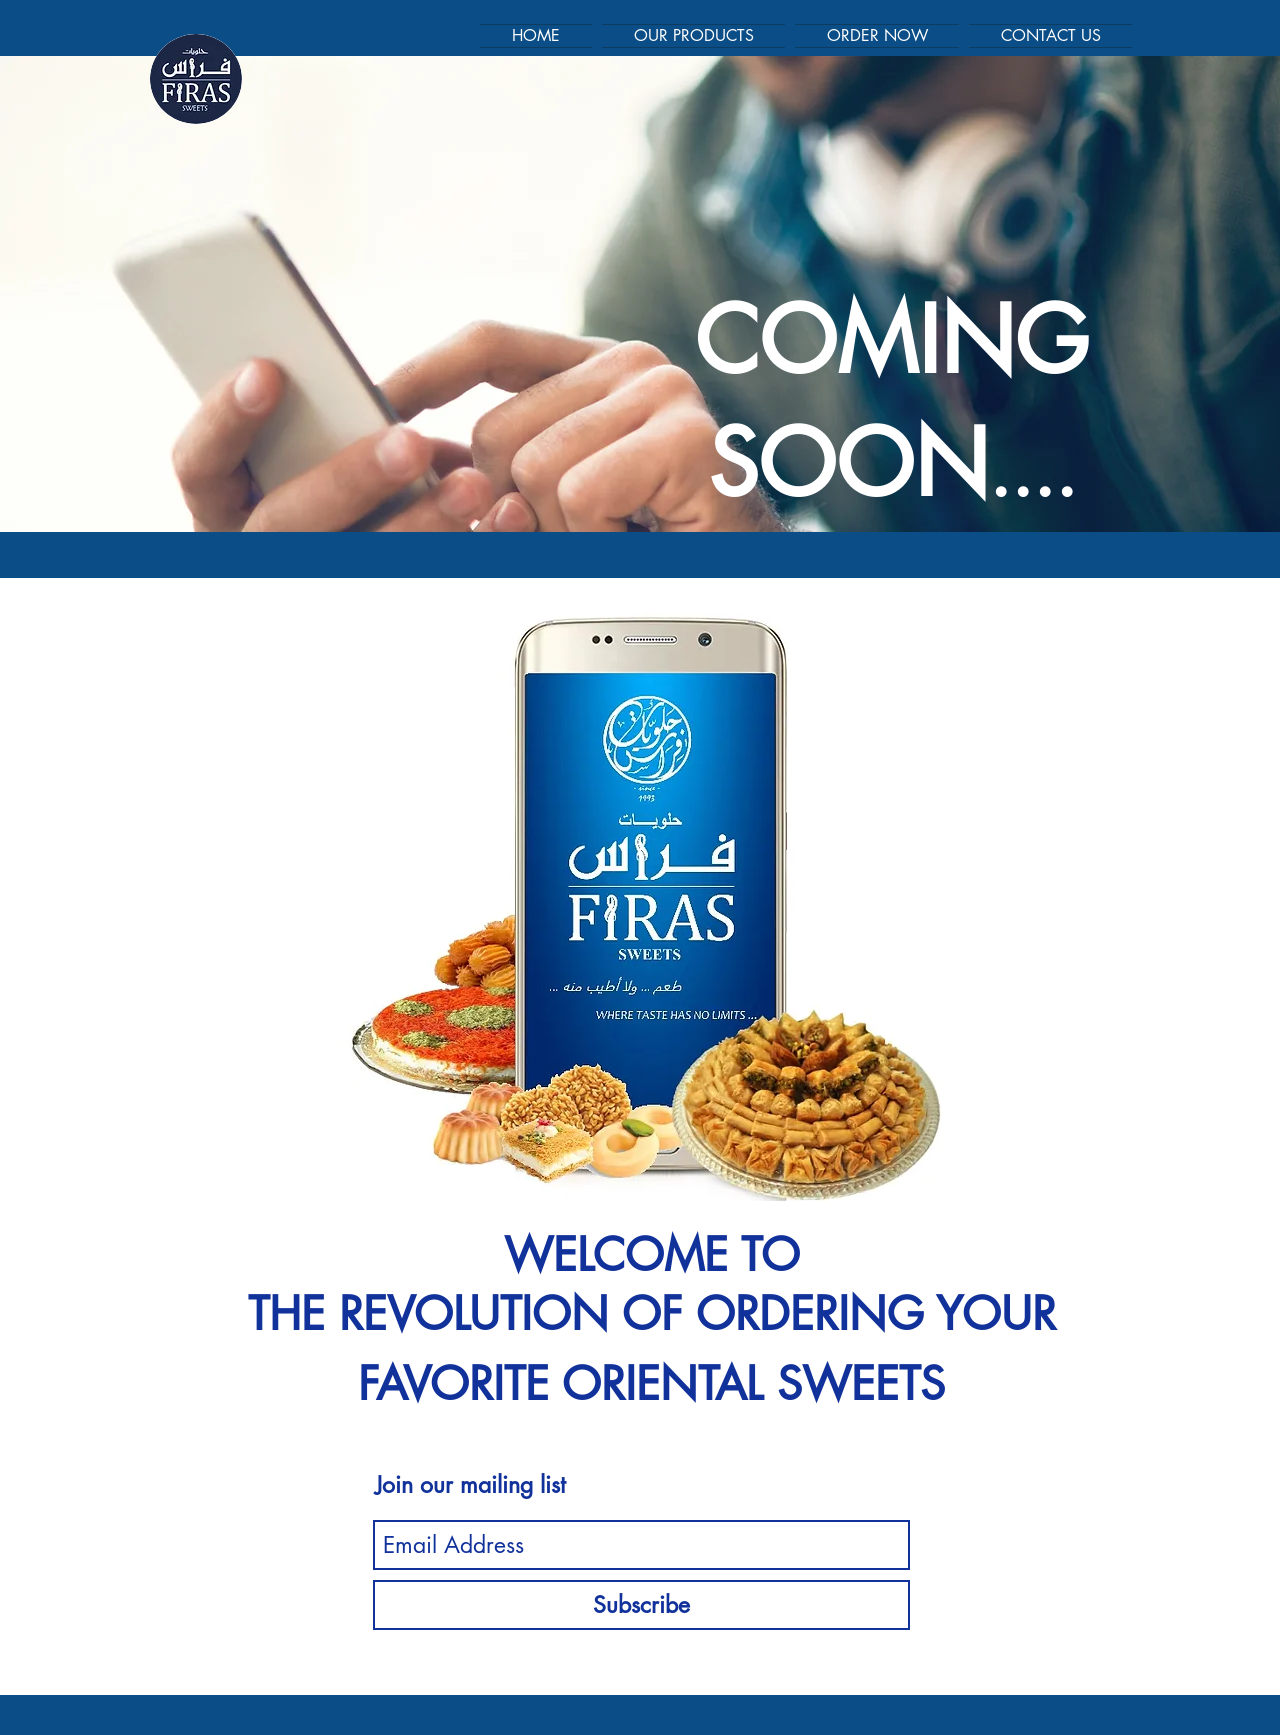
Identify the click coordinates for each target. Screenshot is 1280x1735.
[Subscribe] (641, 1605)
